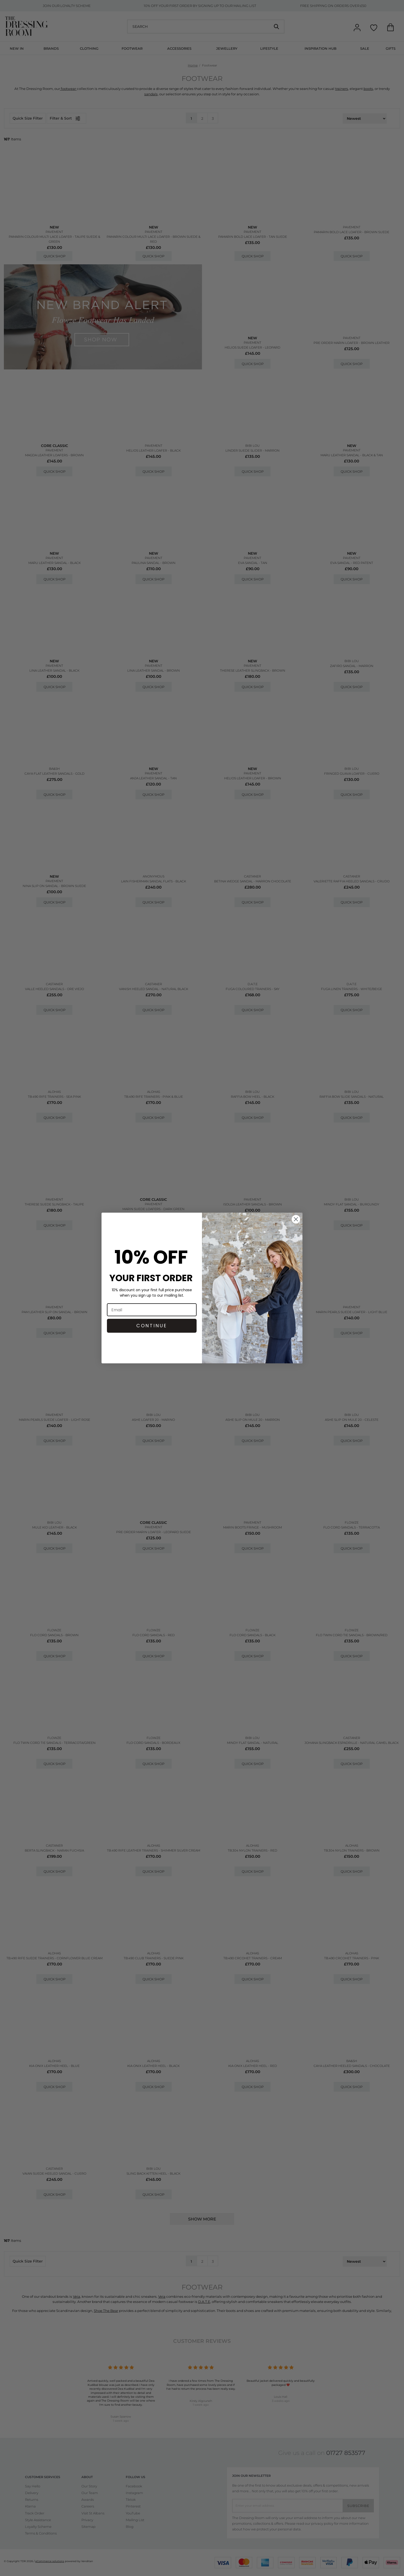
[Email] (152, 1309)
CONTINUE (151, 1325)
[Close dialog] (295, 1219)
